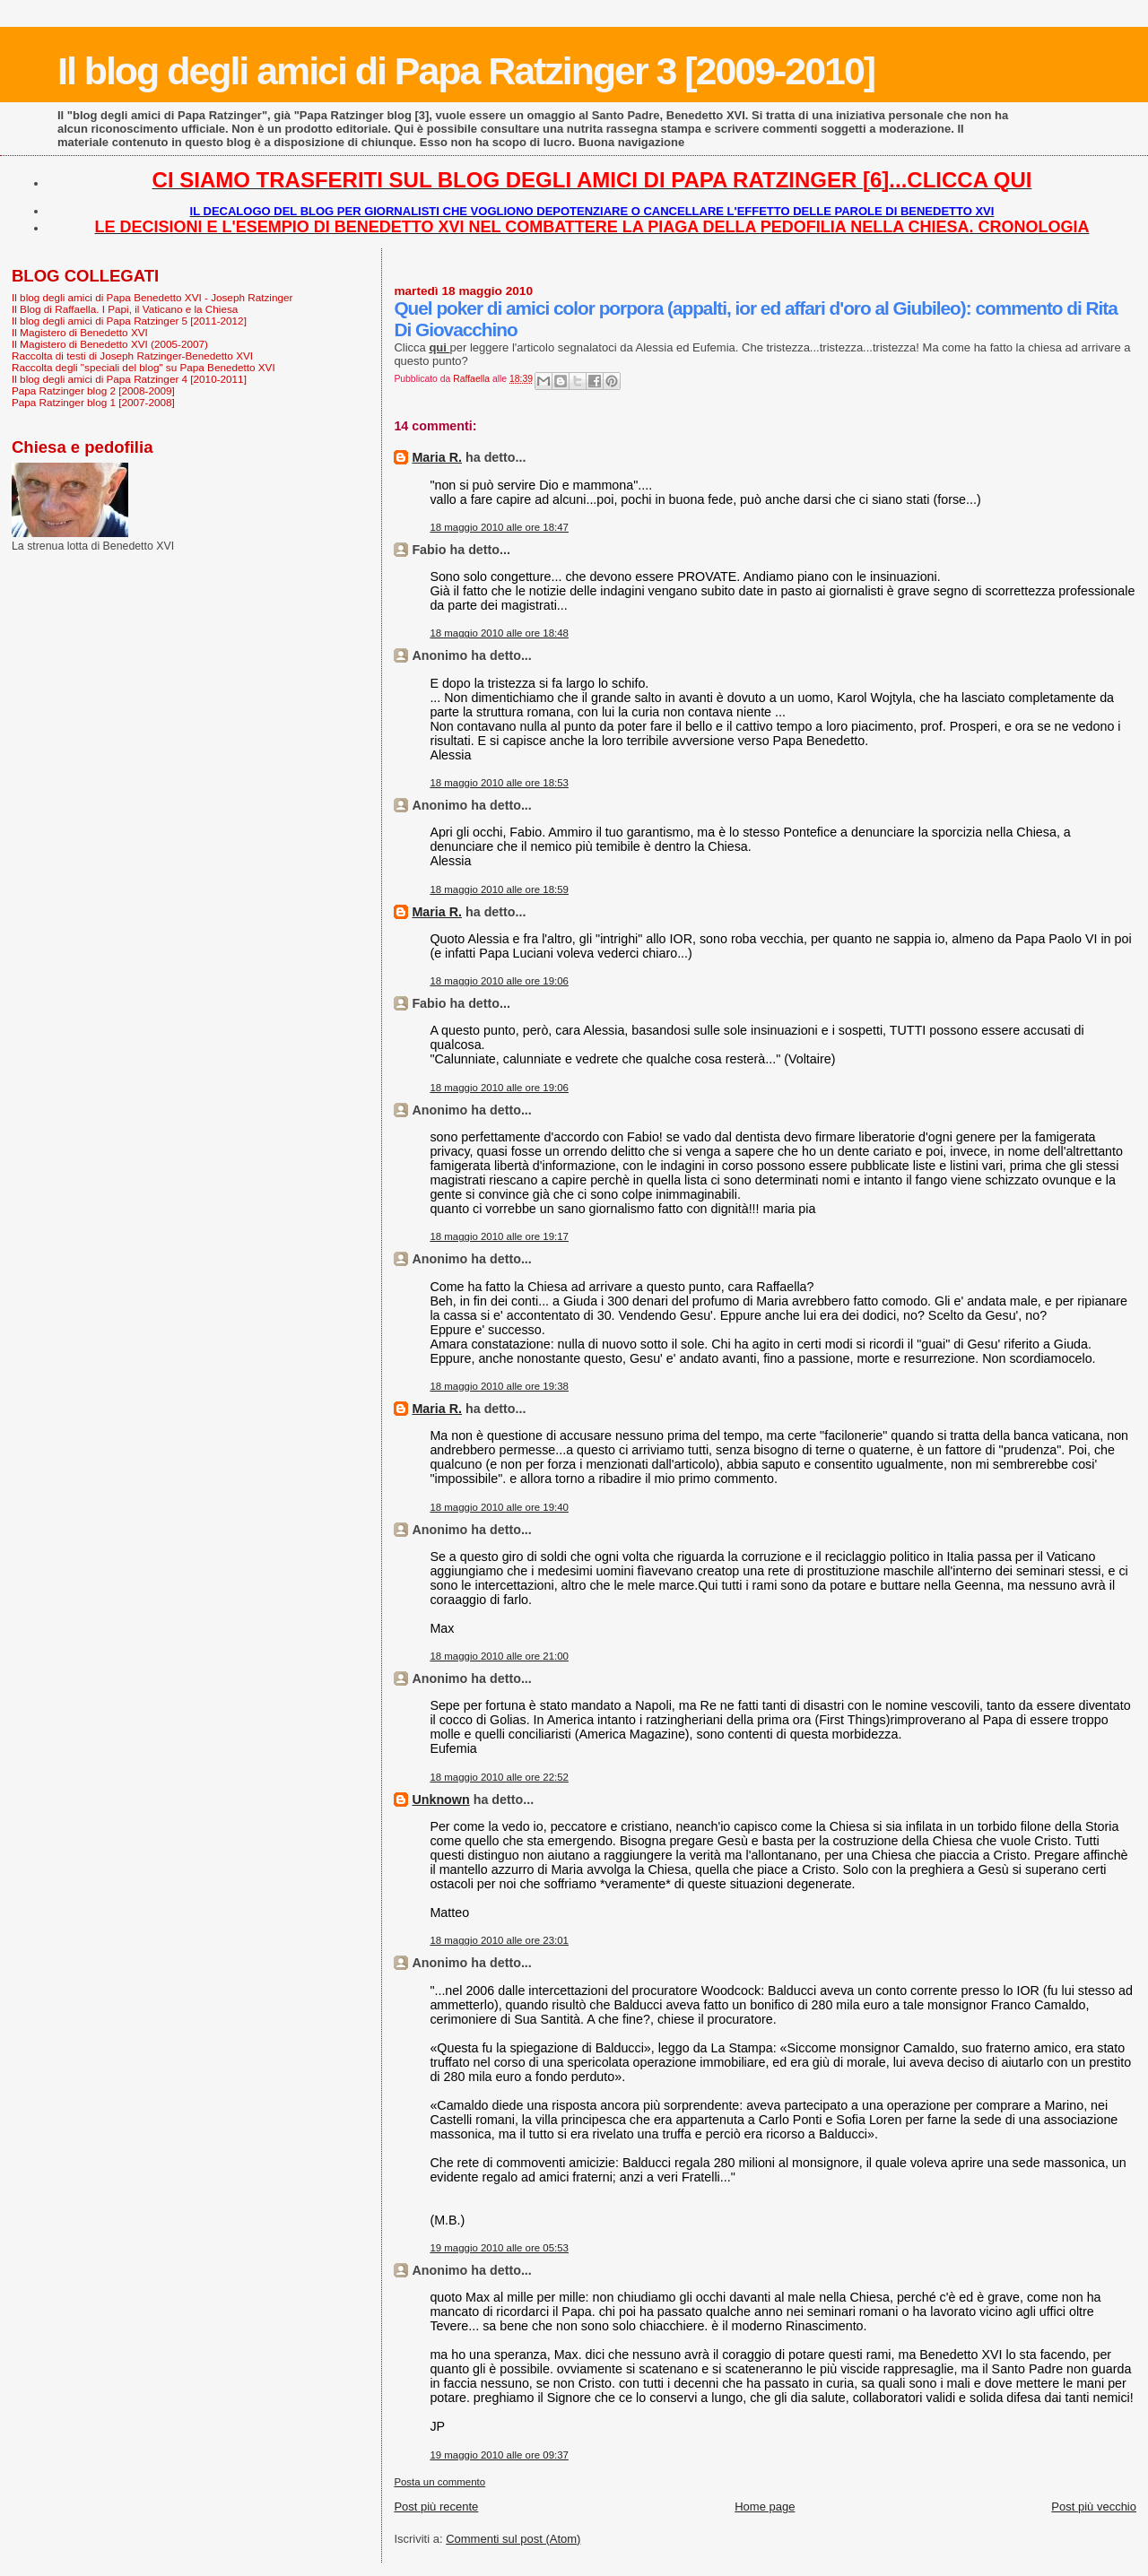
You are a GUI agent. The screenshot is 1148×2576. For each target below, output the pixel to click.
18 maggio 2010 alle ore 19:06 (499, 981)
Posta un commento (439, 2481)
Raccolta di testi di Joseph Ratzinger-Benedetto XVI (132, 355)
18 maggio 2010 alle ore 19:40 (499, 1507)
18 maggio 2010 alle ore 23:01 (499, 1940)
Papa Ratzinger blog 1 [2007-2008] (93, 402)
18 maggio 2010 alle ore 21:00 (499, 1656)
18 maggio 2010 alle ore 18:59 (499, 889)
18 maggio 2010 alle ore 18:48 (499, 633)
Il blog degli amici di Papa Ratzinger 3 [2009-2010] (465, 70)
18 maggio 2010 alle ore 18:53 (499, 782)
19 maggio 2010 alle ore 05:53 (499, 2247)
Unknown (440, 1799)
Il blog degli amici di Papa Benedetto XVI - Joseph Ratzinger (152, 297)
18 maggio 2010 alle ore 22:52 (499, 1777)
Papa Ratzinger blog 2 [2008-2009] (93, 390)
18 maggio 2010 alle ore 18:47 (499, 527)
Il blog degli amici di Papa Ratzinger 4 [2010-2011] (129, 379)
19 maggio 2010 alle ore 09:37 (499, 2455)
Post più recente (436, 2506)
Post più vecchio (1093, 2506)
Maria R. (437, 457)
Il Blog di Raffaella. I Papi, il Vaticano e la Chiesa (125, 309)
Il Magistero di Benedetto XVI (80, 332)
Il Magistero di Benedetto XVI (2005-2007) (110, 344)
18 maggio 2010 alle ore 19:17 (499, 1236)
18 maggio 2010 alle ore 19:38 (499, 1386)
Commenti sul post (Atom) (513, 2539)
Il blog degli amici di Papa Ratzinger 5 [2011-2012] (129, 320)
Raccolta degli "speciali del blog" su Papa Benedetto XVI (143, 367)
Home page (765, 2506)
